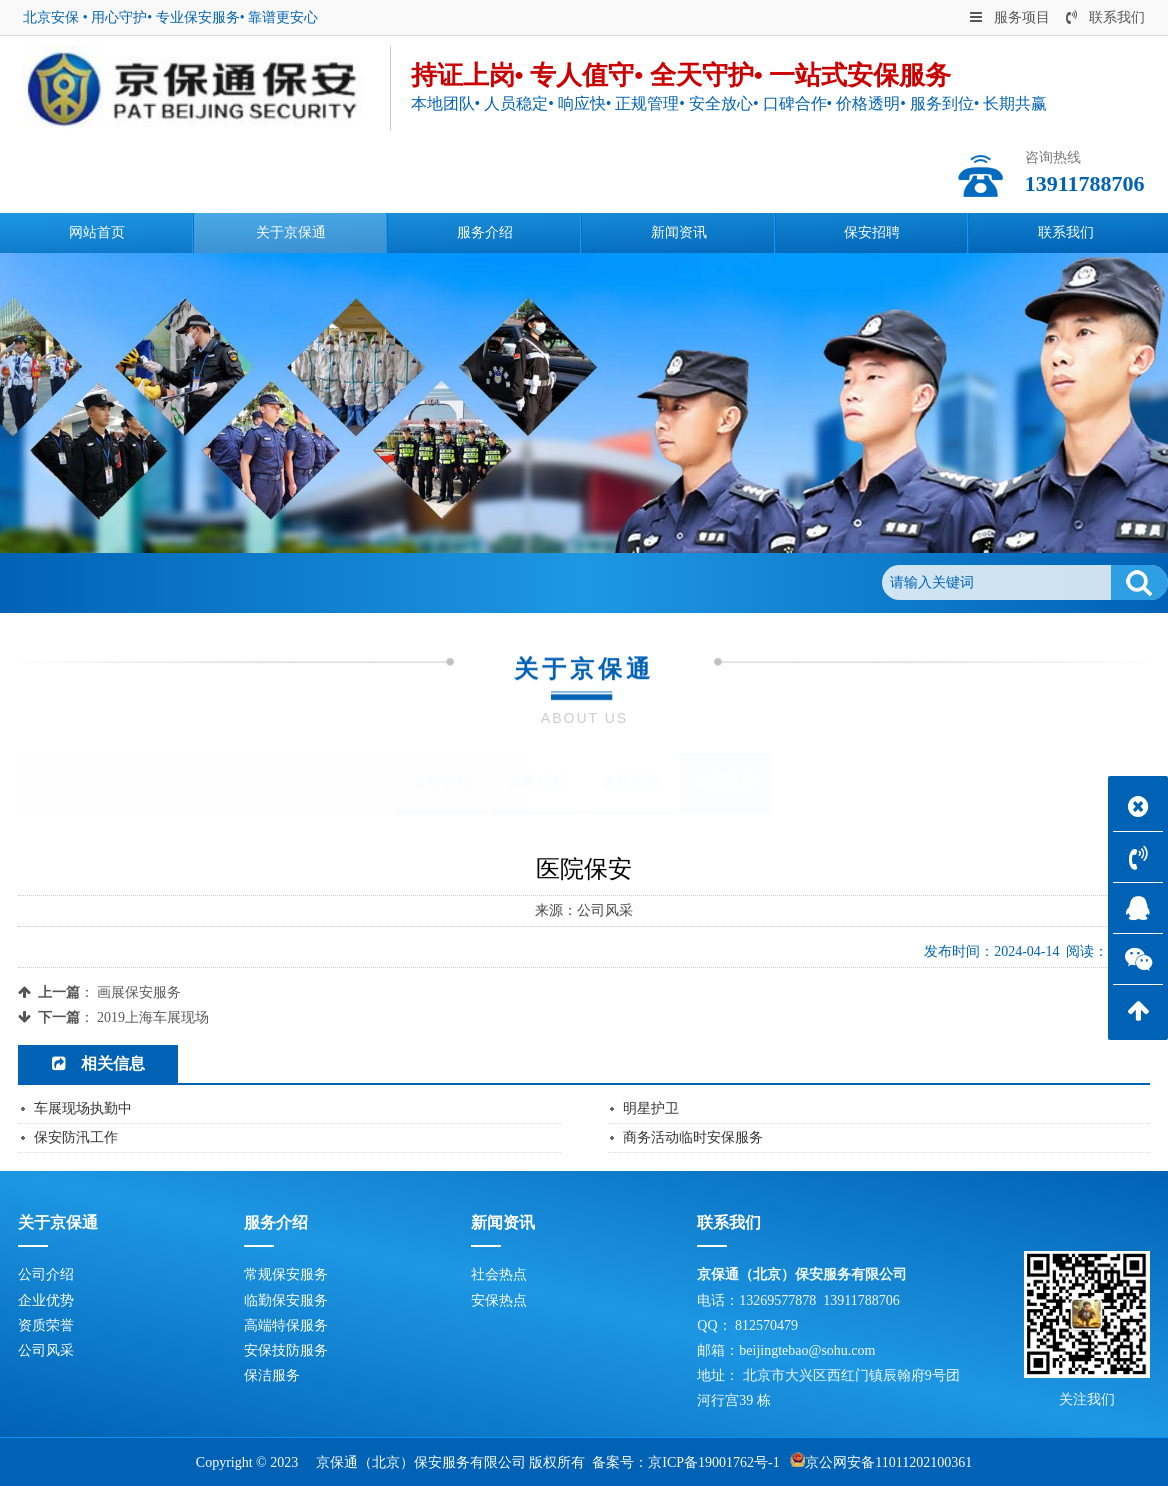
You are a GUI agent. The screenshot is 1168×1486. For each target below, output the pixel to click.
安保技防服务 (286, 1350)
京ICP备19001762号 (708, 1462)
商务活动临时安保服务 (693, 1137)
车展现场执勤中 (83, 1108)
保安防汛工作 (76, 1137)
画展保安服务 (139, 992)
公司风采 (257, 582)
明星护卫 (651, 1108)
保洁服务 (272, 1375)
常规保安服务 (286, 1274)
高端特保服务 (286, 1325)
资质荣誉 (631, 782)
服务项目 (1010, 17)
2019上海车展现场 (153, 1017)
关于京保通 (176, 582)
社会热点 (499, 1274)
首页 (109, 582)
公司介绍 (442, 782)
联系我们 (1105, 17)
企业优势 (537, 782)
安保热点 (499, 1300)
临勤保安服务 (286, 1300)
